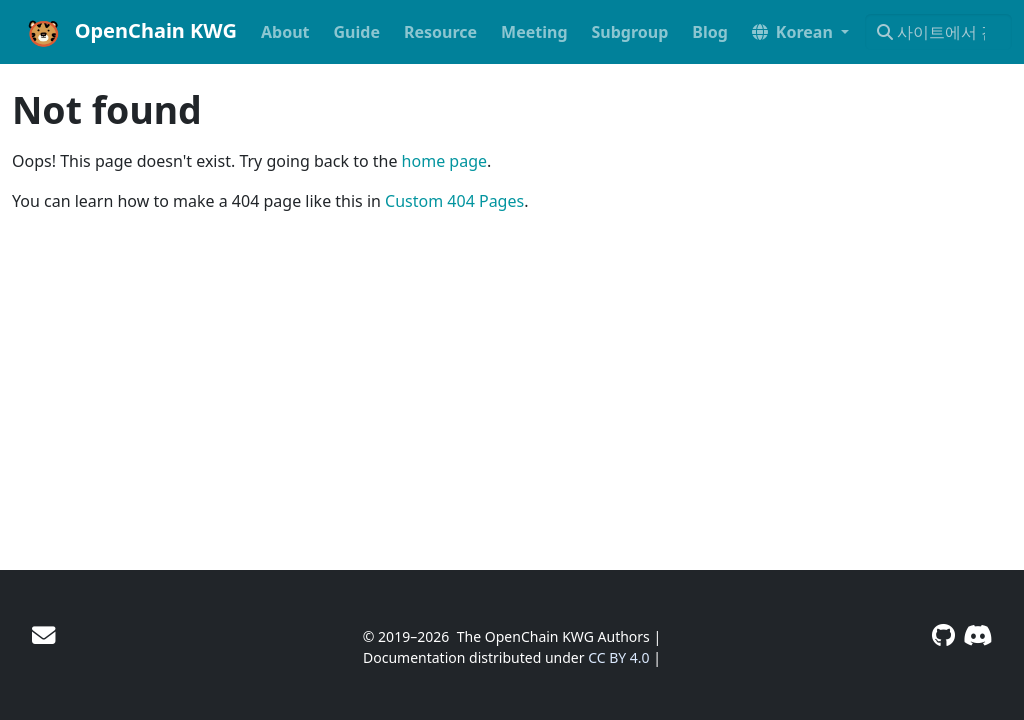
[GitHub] (943, 635)
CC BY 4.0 (619, 657)
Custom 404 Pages (454, 201)
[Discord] (977, 635)
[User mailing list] (43, 635)
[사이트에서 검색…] (938, 32)
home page (444, 161)
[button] (800, 32)
